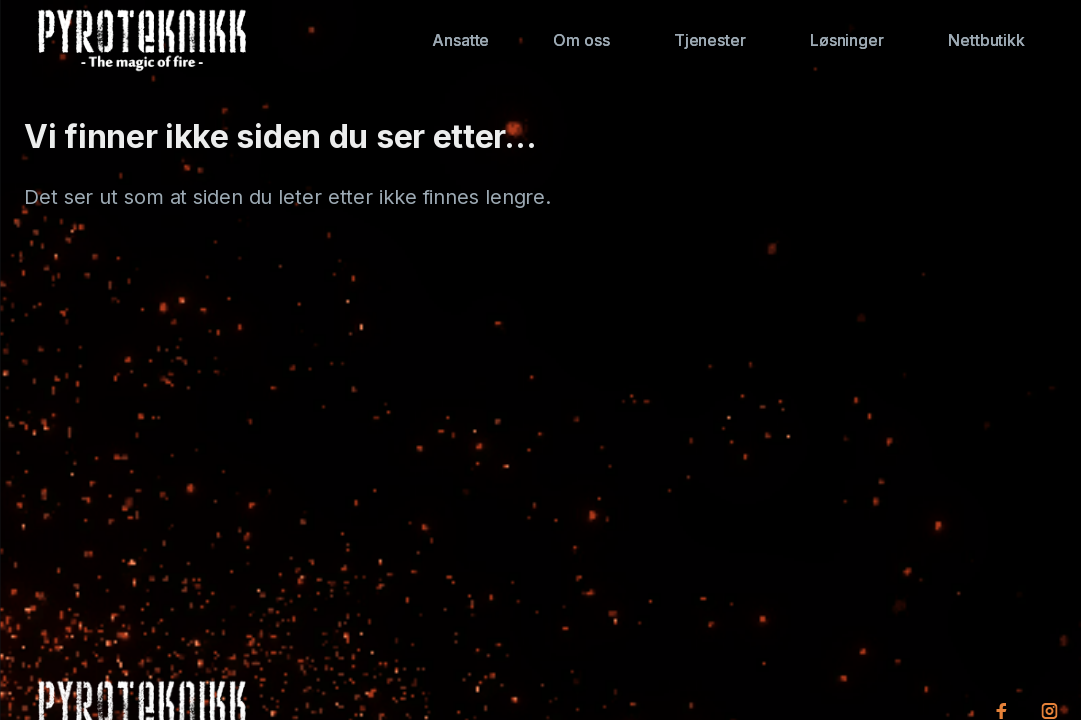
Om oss (581, 40)
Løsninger (847, 40)
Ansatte (460, 40)
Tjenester (710, 40)
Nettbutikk (986, 40)
